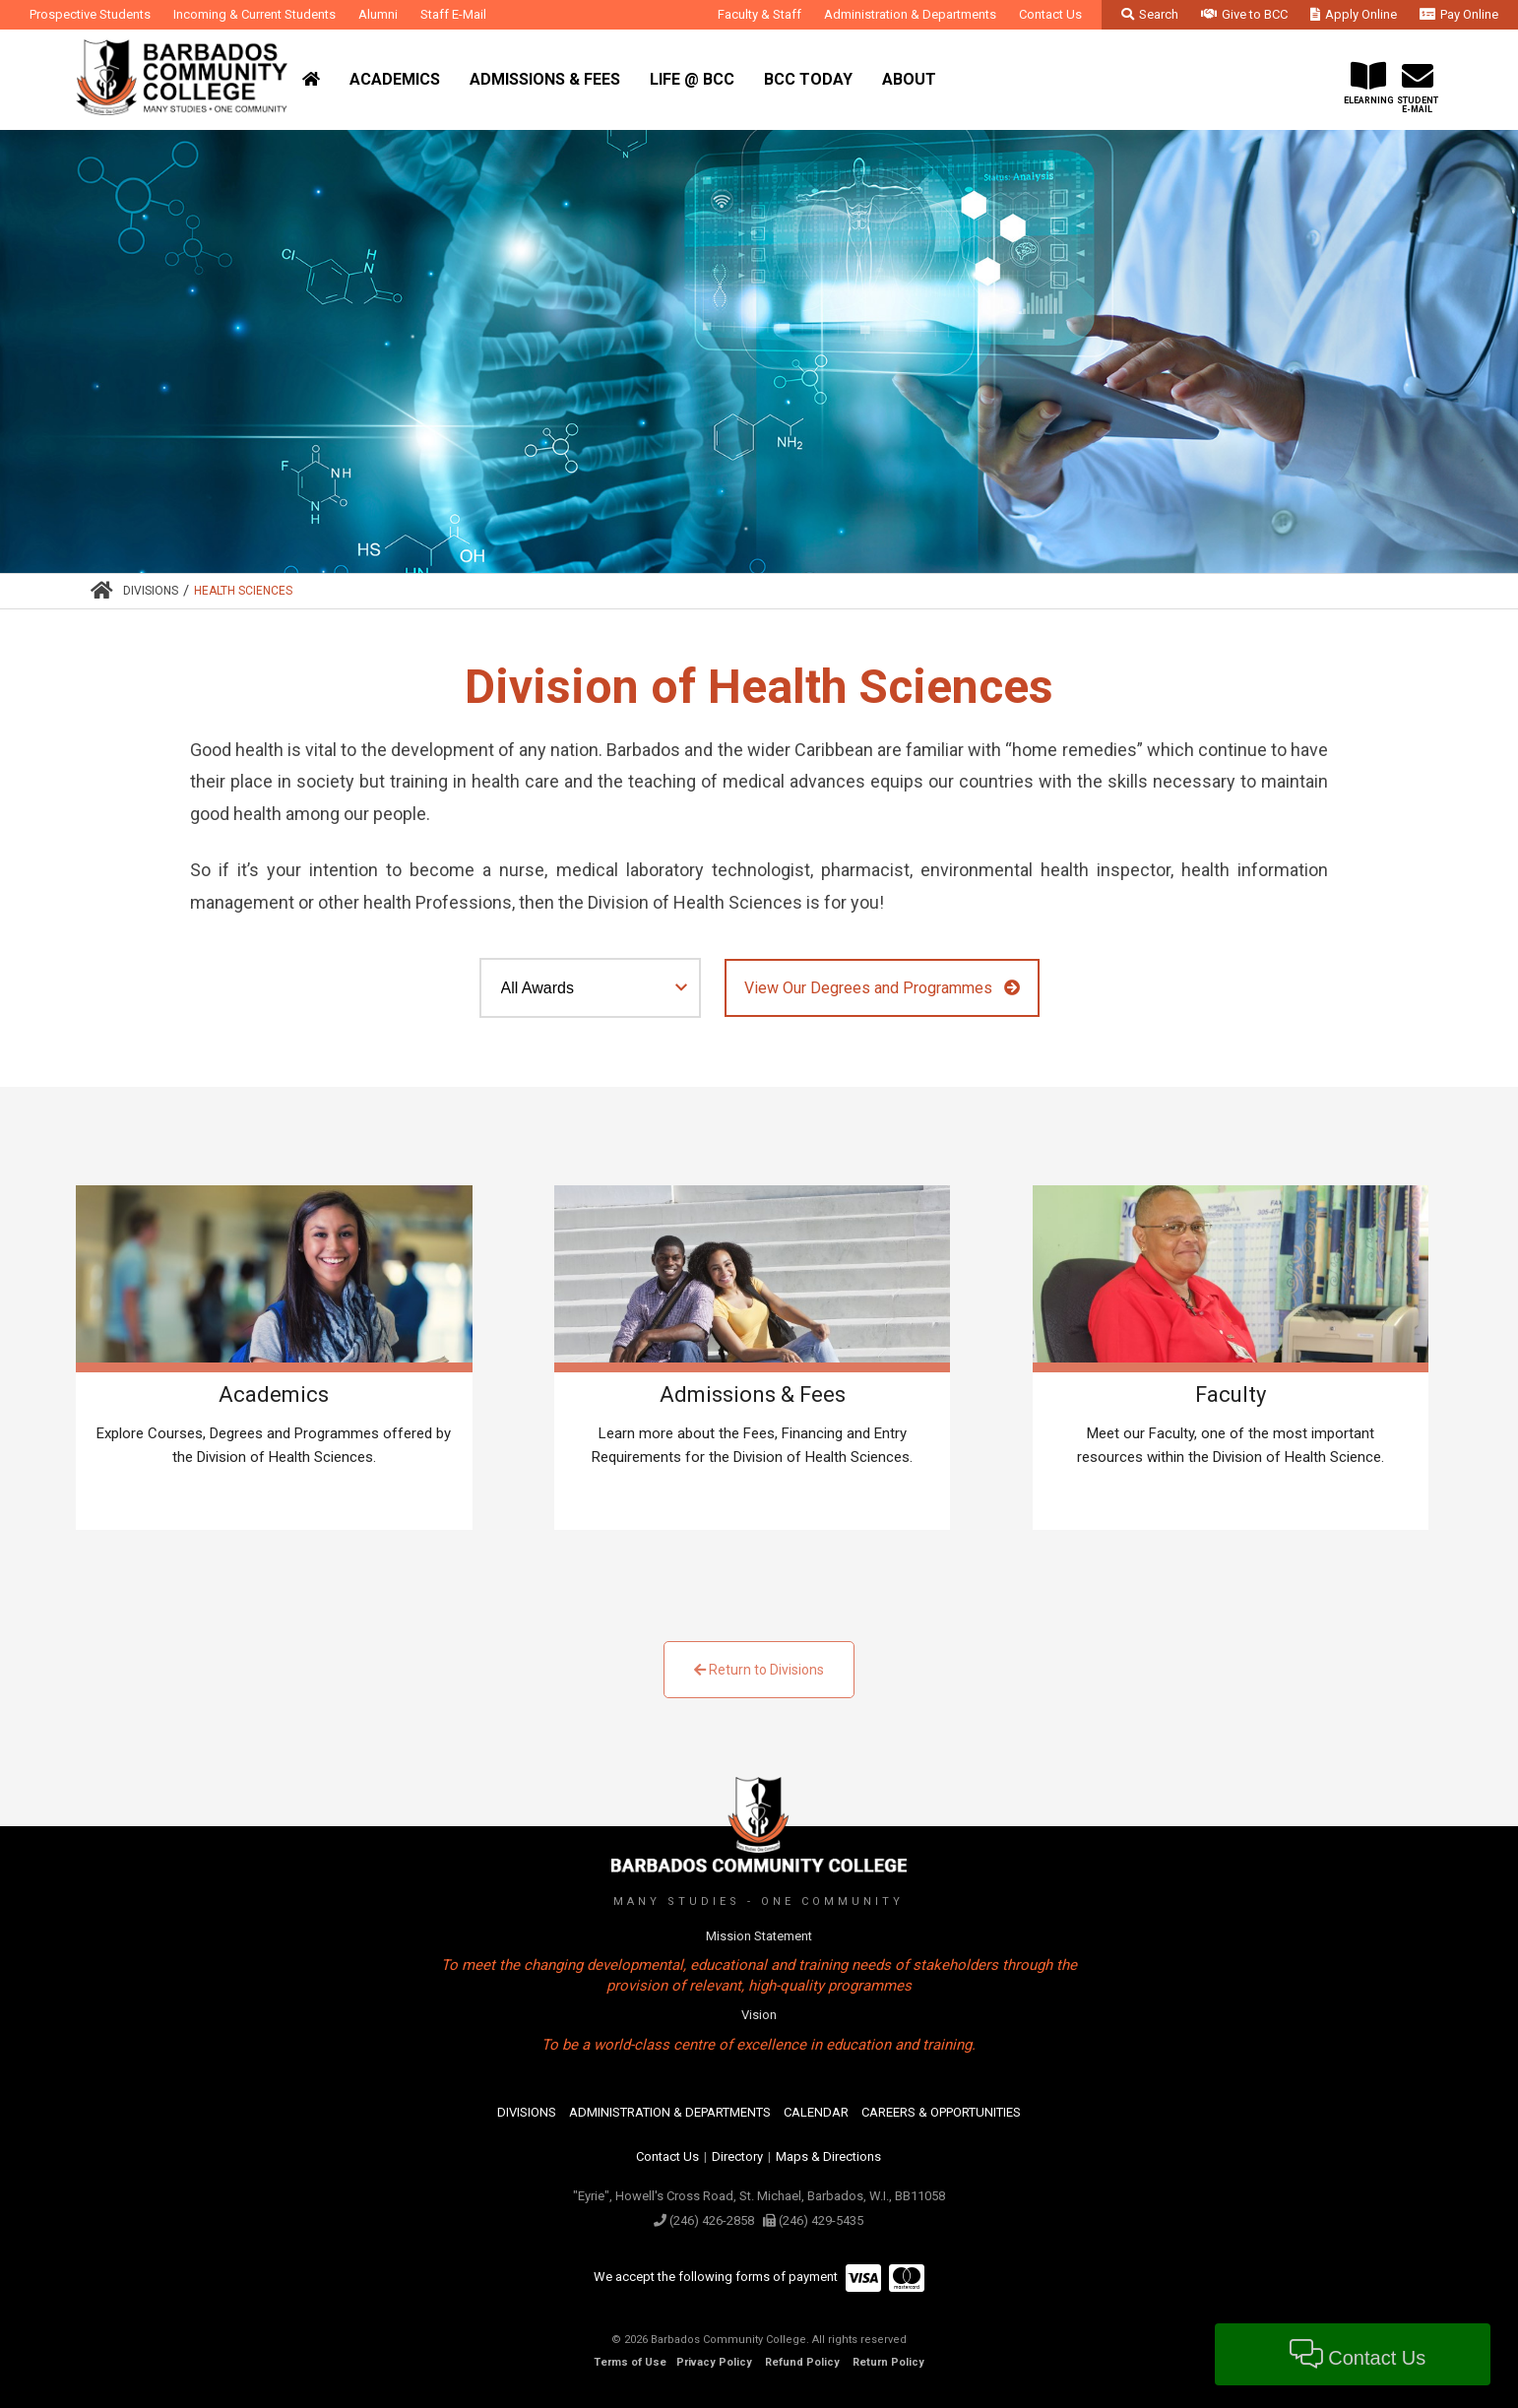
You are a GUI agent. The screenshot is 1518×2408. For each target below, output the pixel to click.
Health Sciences (243, 591)
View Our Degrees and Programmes (882, 988)
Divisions (150, 591)
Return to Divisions (759, 1670)
